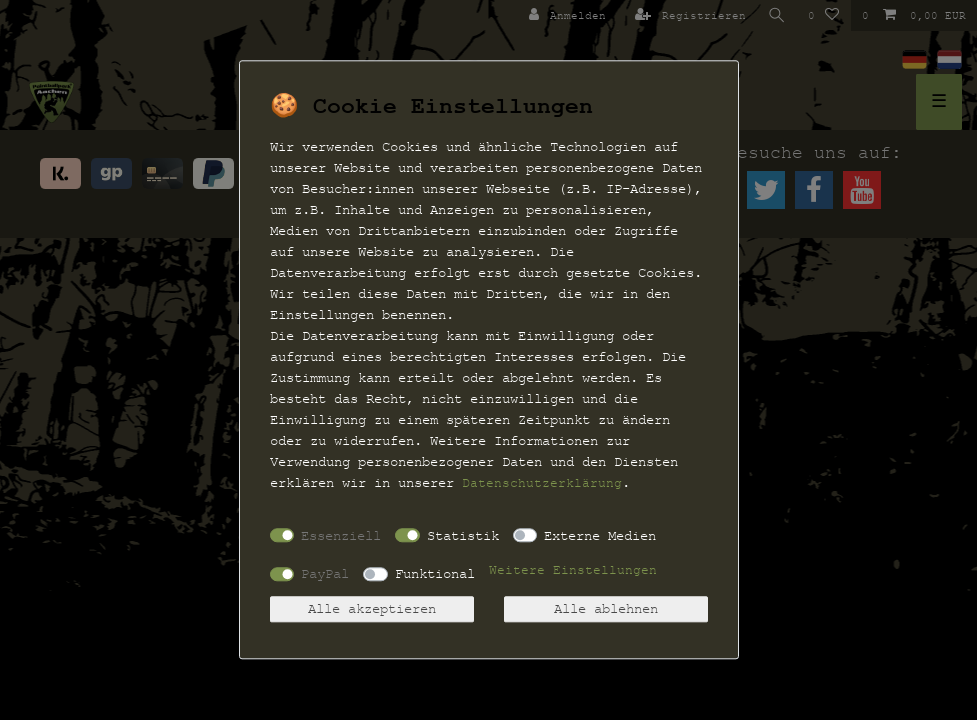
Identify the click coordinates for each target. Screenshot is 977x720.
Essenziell (341, 535)
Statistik (463, 535)
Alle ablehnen (606, 609)
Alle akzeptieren (372, 609)
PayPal (325, 573)
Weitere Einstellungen (573, 571)
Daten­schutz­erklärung (542, 483)
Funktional (435, 573)
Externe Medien (600, 535)
